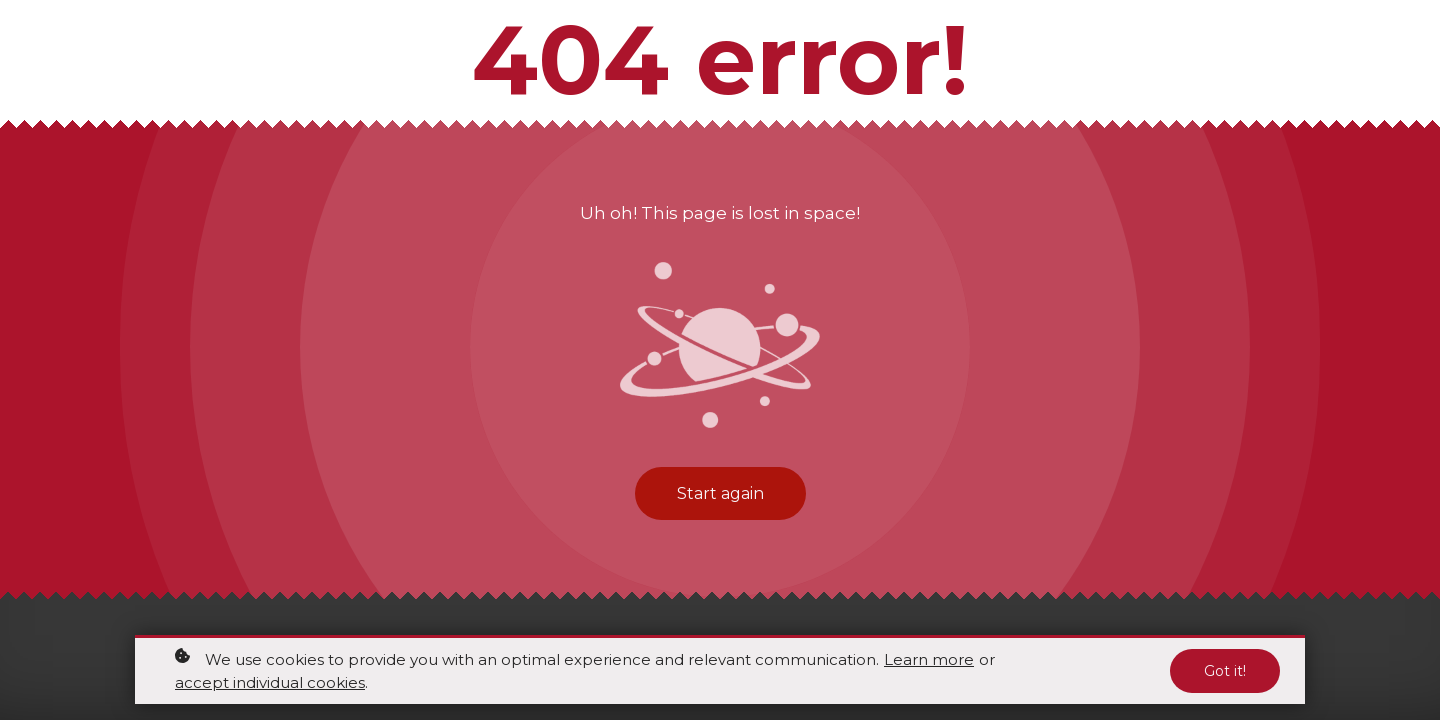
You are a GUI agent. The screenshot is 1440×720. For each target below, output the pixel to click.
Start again (720, 493)
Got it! (1225, 672)
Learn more (929, 660)
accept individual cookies (270, 683)
